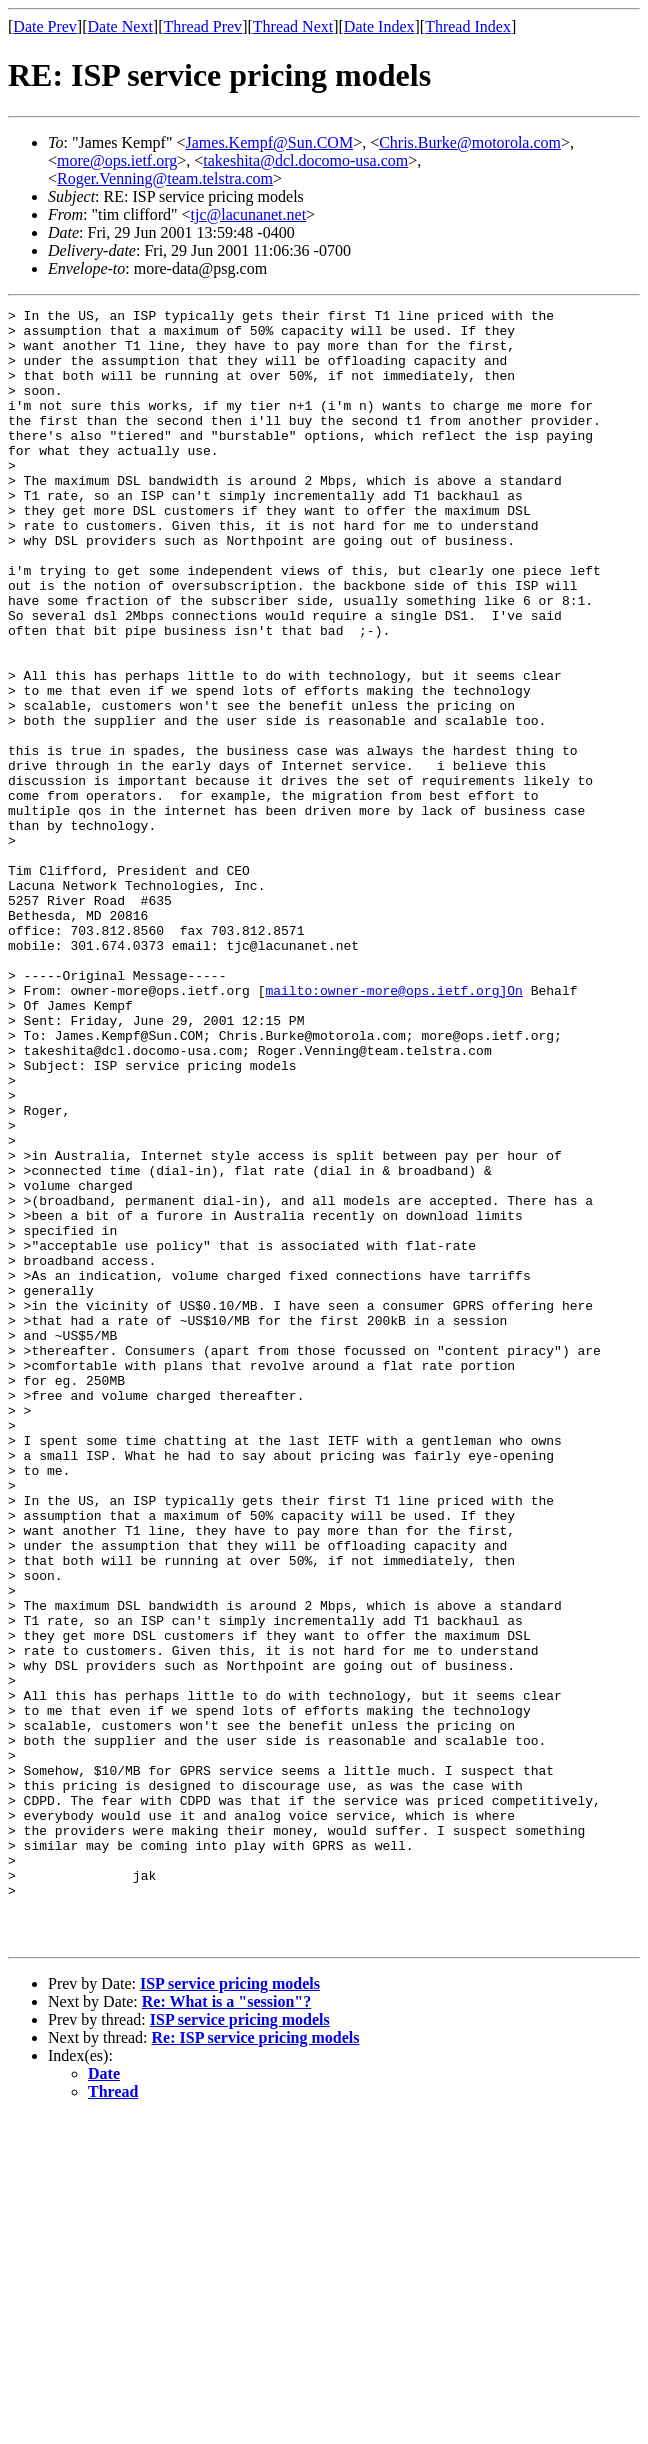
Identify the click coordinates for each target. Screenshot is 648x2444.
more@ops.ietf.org (117, 160)
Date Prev (45, 26)
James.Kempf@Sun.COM (270, 142)
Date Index (379, 26)
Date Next (120, 26)
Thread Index (468, 26)
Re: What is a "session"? (226, 2328)
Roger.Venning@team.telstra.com (165, 178)
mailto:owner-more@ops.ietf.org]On (393, 1128)
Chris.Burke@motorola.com (470, 142)
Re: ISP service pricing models (256, 2364)
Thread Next (293, 26)
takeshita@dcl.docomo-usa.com (305, 160)
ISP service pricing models (230, 2310)
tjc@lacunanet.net (249, 214)
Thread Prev (202, 26)
